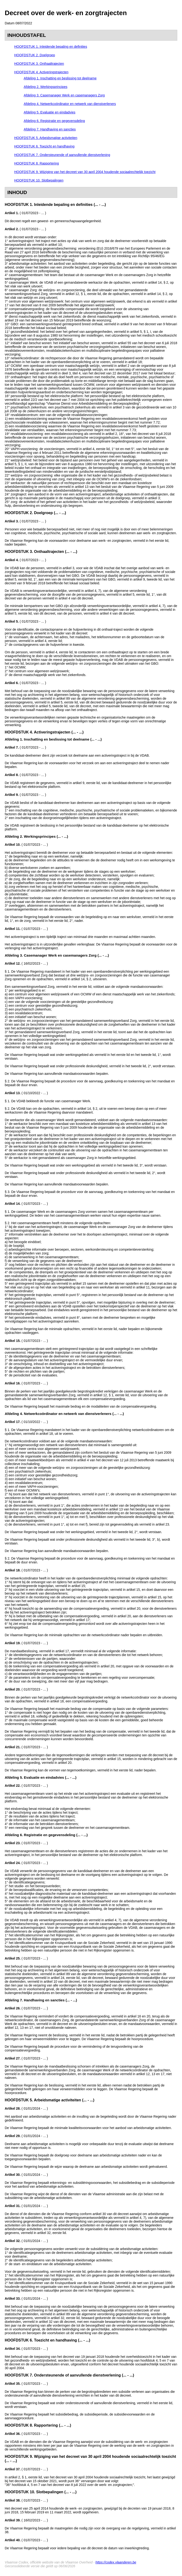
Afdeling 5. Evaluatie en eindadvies (49, 112)
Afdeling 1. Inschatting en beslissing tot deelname (60, 78)
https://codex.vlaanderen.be (116, 2562)
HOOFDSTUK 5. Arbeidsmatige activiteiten (45, 138)
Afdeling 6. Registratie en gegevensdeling (54, 121)
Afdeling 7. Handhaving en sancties (50, 129)
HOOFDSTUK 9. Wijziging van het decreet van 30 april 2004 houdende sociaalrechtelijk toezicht (84, 172)
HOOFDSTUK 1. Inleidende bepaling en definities (50, 46)
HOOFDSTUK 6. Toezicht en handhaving (44, 146)
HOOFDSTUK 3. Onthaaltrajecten (39, 63)
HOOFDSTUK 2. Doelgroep (34, 55)
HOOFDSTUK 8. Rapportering (36, 163)
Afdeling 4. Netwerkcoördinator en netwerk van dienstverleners (70, 104)
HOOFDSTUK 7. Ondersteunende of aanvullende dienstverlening (62, 155)
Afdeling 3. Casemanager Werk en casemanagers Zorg (64, 95)
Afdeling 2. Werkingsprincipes (45, 87)
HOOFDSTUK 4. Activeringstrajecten (41, 72)
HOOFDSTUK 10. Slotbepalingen (39, 180)
